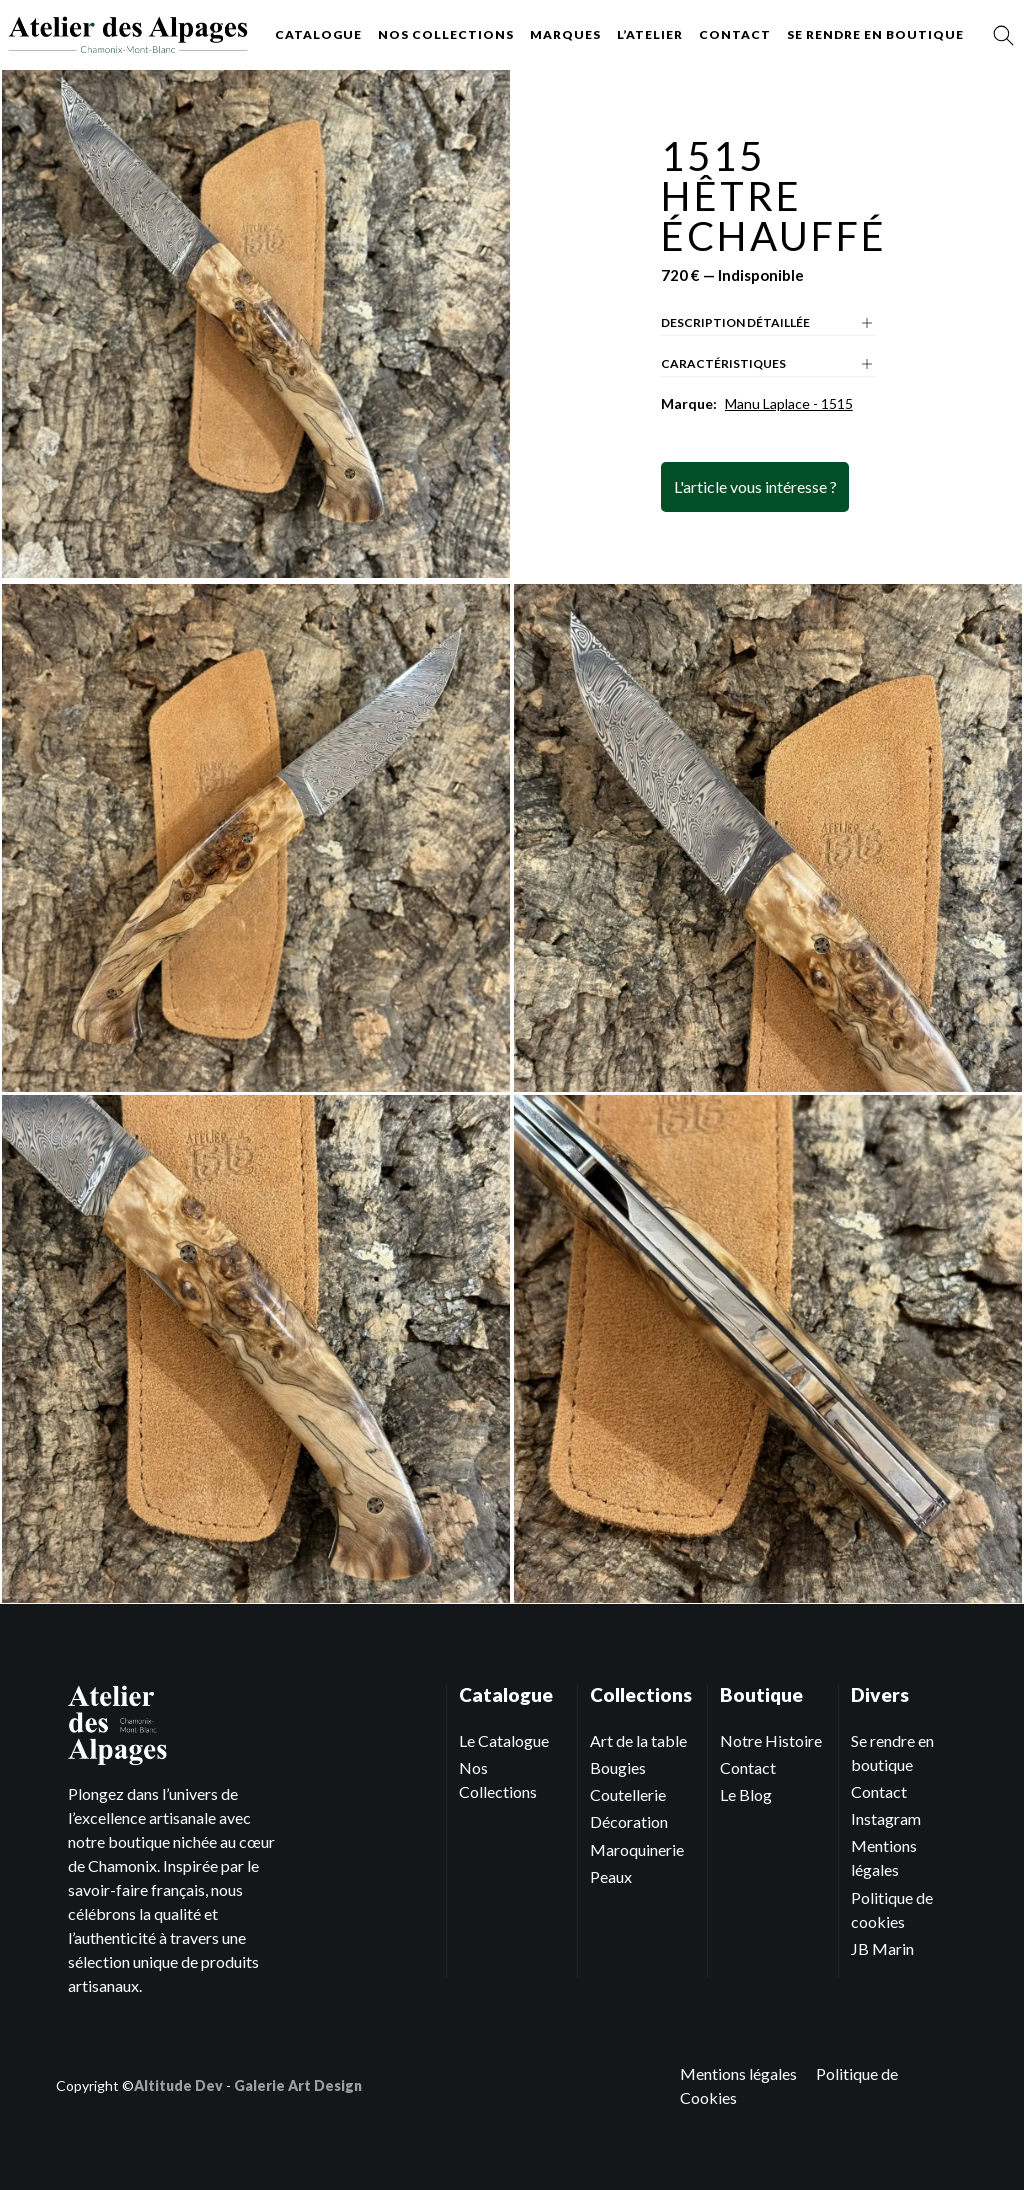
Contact (735, 34)
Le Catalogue (504, 1740)
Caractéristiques (768, 364)
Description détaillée (768, 323)
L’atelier (650, 34)
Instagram (886, 1818)
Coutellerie (628, 1794)
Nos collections (446, 34)
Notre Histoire (771, 1740)
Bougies (618, 1767)
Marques (565, 34)
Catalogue (318, 34)
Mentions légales (738, 2073)
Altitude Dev (178, 2085)
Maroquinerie (637, 1849)
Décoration (629, 1821)
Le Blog (746, 1794)
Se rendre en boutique (875, 34)
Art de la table (638, 1740)
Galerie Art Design (298, 2085)
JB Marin (882, 1948)
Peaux (611, 1876)
